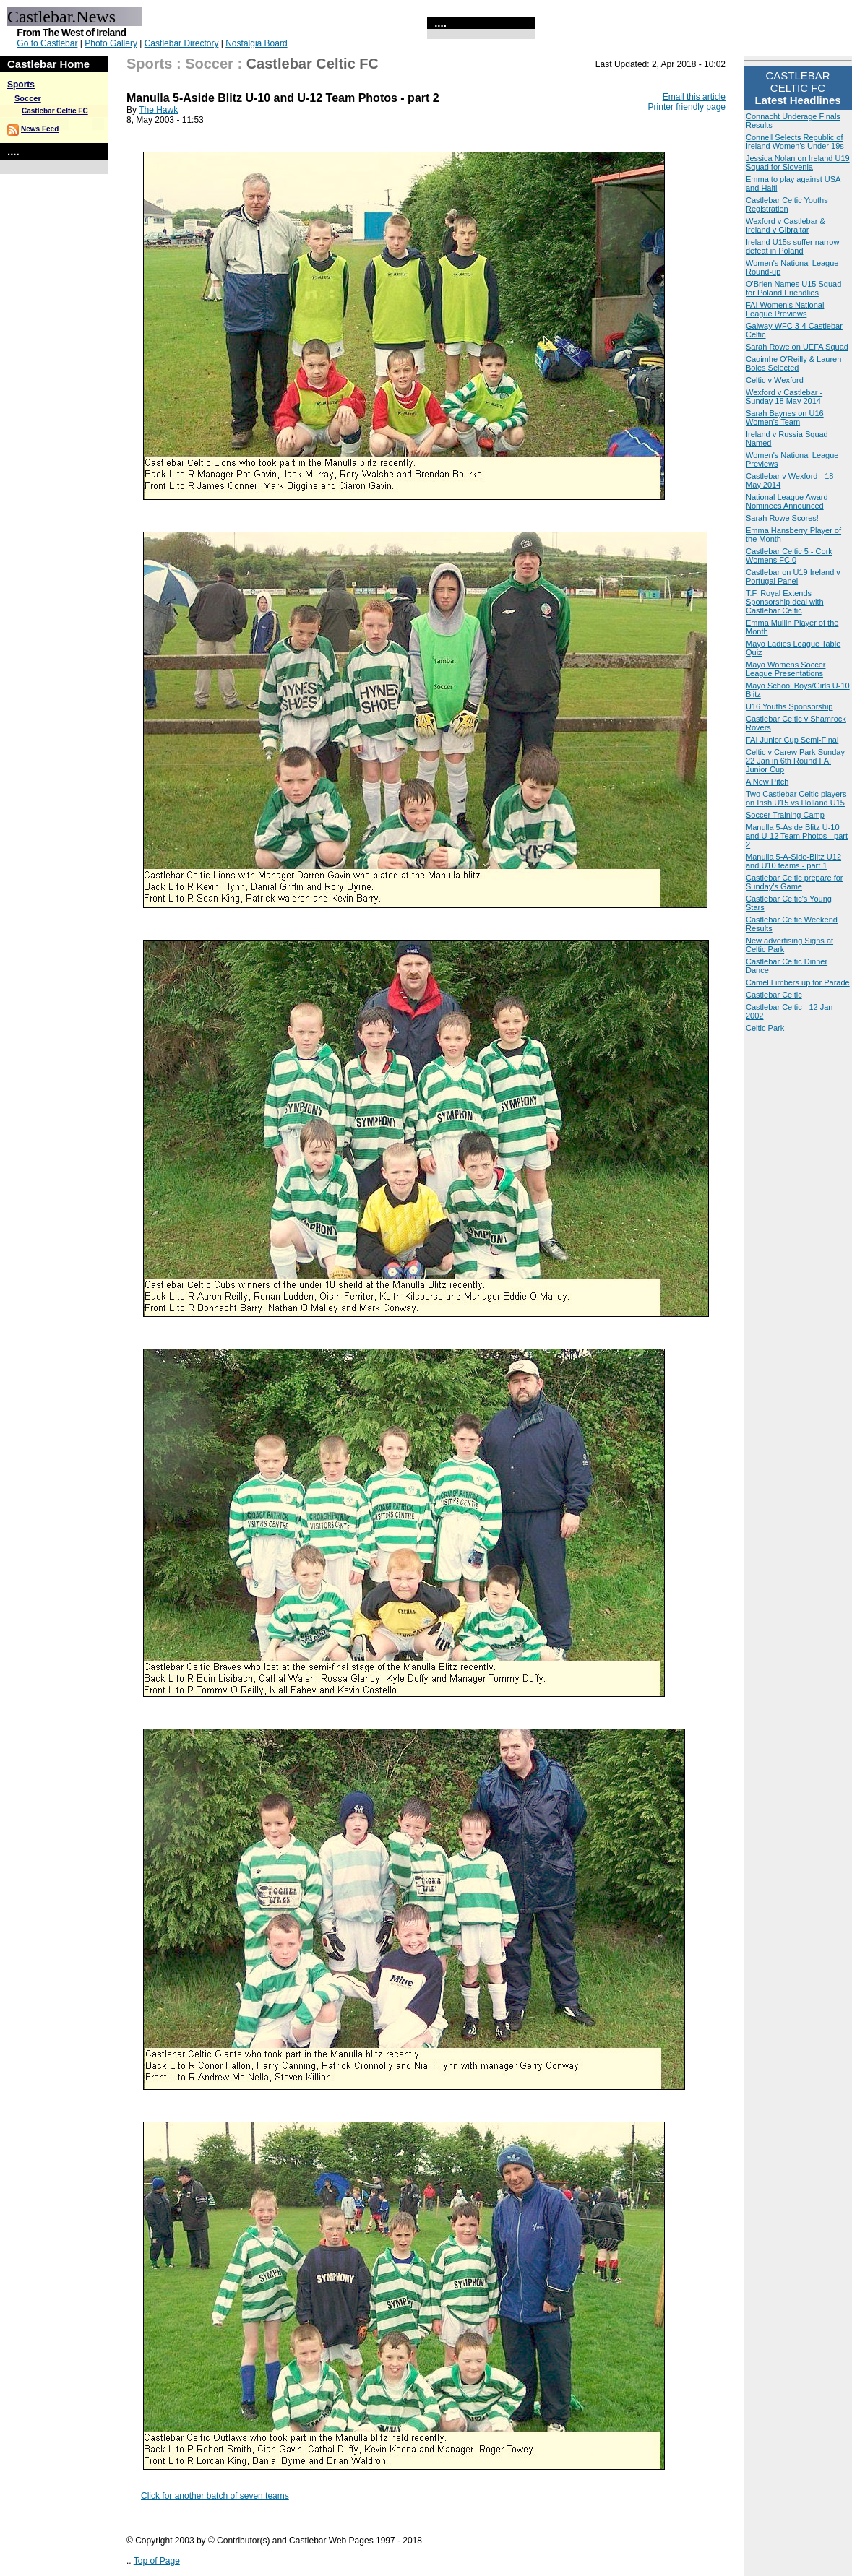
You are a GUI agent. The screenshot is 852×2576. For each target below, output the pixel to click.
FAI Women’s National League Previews (785, 309)
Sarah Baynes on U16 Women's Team (785, 417)
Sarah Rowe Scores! (782, 518)
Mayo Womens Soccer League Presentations (785, 669)
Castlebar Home (48, 64)
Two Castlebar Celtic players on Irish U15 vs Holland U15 (796, 798)
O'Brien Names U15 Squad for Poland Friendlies (793, 288)
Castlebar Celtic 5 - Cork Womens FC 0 (789, 555)
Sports (21, 84)
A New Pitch (767, 781)
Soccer (27, 98)
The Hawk (158, 110)
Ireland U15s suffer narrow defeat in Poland (792, 246)
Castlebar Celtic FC (55, 111)
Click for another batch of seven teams (215, 2496)
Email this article (694, 97)
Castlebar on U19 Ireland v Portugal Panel (793, 576)
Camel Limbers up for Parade (798, 982)
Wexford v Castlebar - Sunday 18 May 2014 (784, 396)
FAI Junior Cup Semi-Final (792, 739)
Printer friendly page (687, 107)
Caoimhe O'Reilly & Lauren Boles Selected (793, 363)
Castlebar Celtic (774, 994)
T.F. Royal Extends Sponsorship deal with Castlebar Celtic (785, 602)
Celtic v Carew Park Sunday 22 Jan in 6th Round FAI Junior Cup (795, 761)
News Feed (40, 129)
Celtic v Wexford (775, 380)
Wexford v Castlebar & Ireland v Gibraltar (785, 225)
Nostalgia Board (256, 43)
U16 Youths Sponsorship (789, 706)
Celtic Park (765, 1028)
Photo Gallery (111, 43)
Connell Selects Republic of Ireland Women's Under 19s (795, 141)
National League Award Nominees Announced (787, 501)
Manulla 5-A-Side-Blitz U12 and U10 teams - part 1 (793, 861)
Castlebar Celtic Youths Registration (787, 204)
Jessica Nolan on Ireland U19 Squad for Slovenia (798, 162)
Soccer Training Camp (785, 815)
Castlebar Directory (182, 43)
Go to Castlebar (47, 43)
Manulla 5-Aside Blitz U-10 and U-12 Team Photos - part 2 (797, 836)
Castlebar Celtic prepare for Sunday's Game (794, 882)
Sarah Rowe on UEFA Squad (797, 346)
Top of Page (157, 2561)
